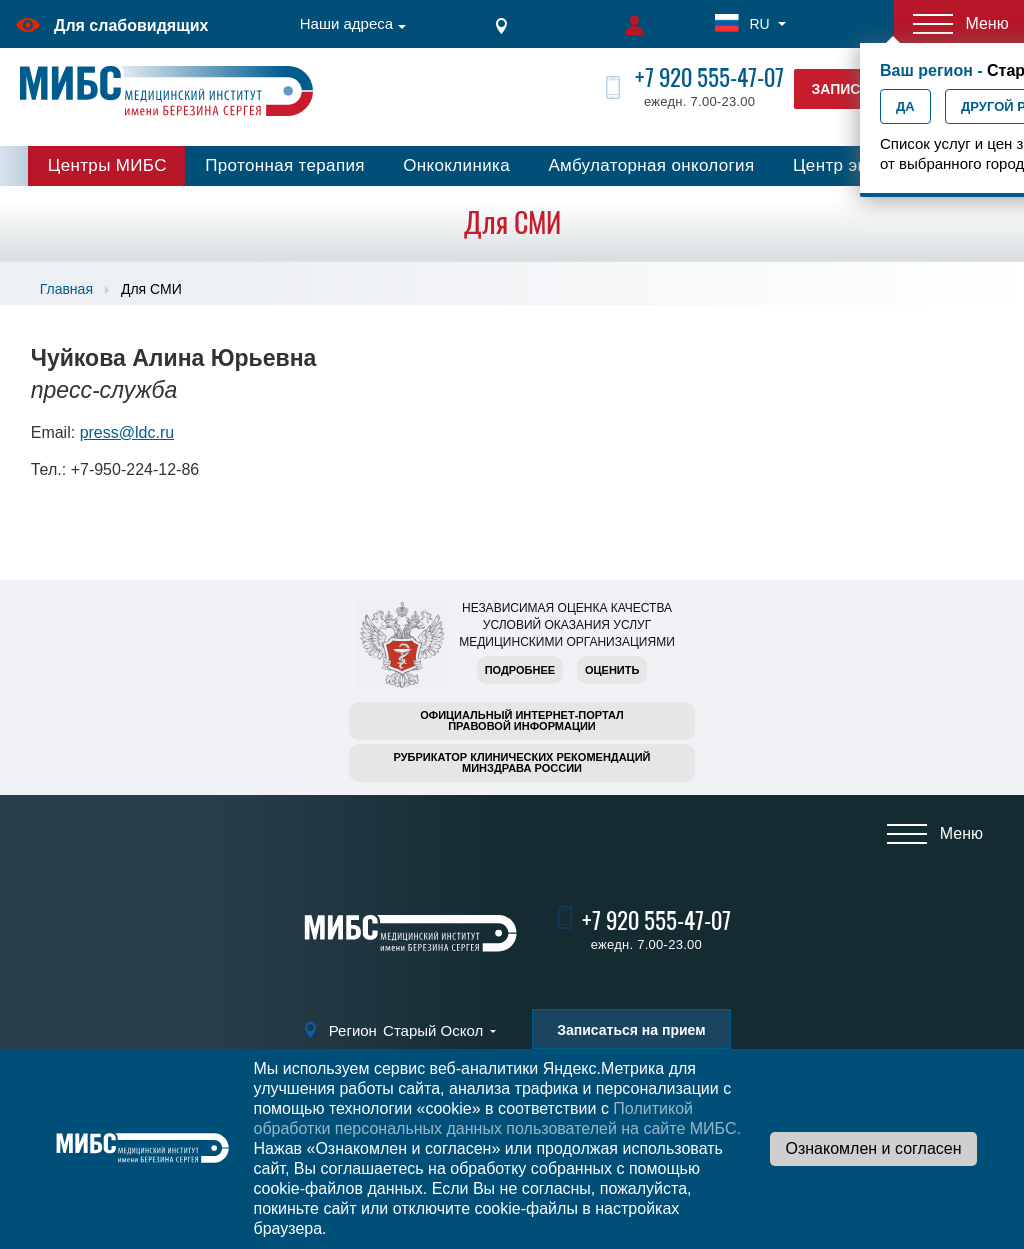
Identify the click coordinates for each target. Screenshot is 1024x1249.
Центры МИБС (107, 165)
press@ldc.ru (127, 432)
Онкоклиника (456, 165)
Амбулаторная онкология (651, 165)
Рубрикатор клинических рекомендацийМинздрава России (522, 762)
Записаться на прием (631, 1030)
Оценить (612, 670)
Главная (66, 289)
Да (905, 106)
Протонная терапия (285, 165)
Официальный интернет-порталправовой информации (522, 720)
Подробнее (520, 670)
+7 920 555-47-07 (709, 77)
